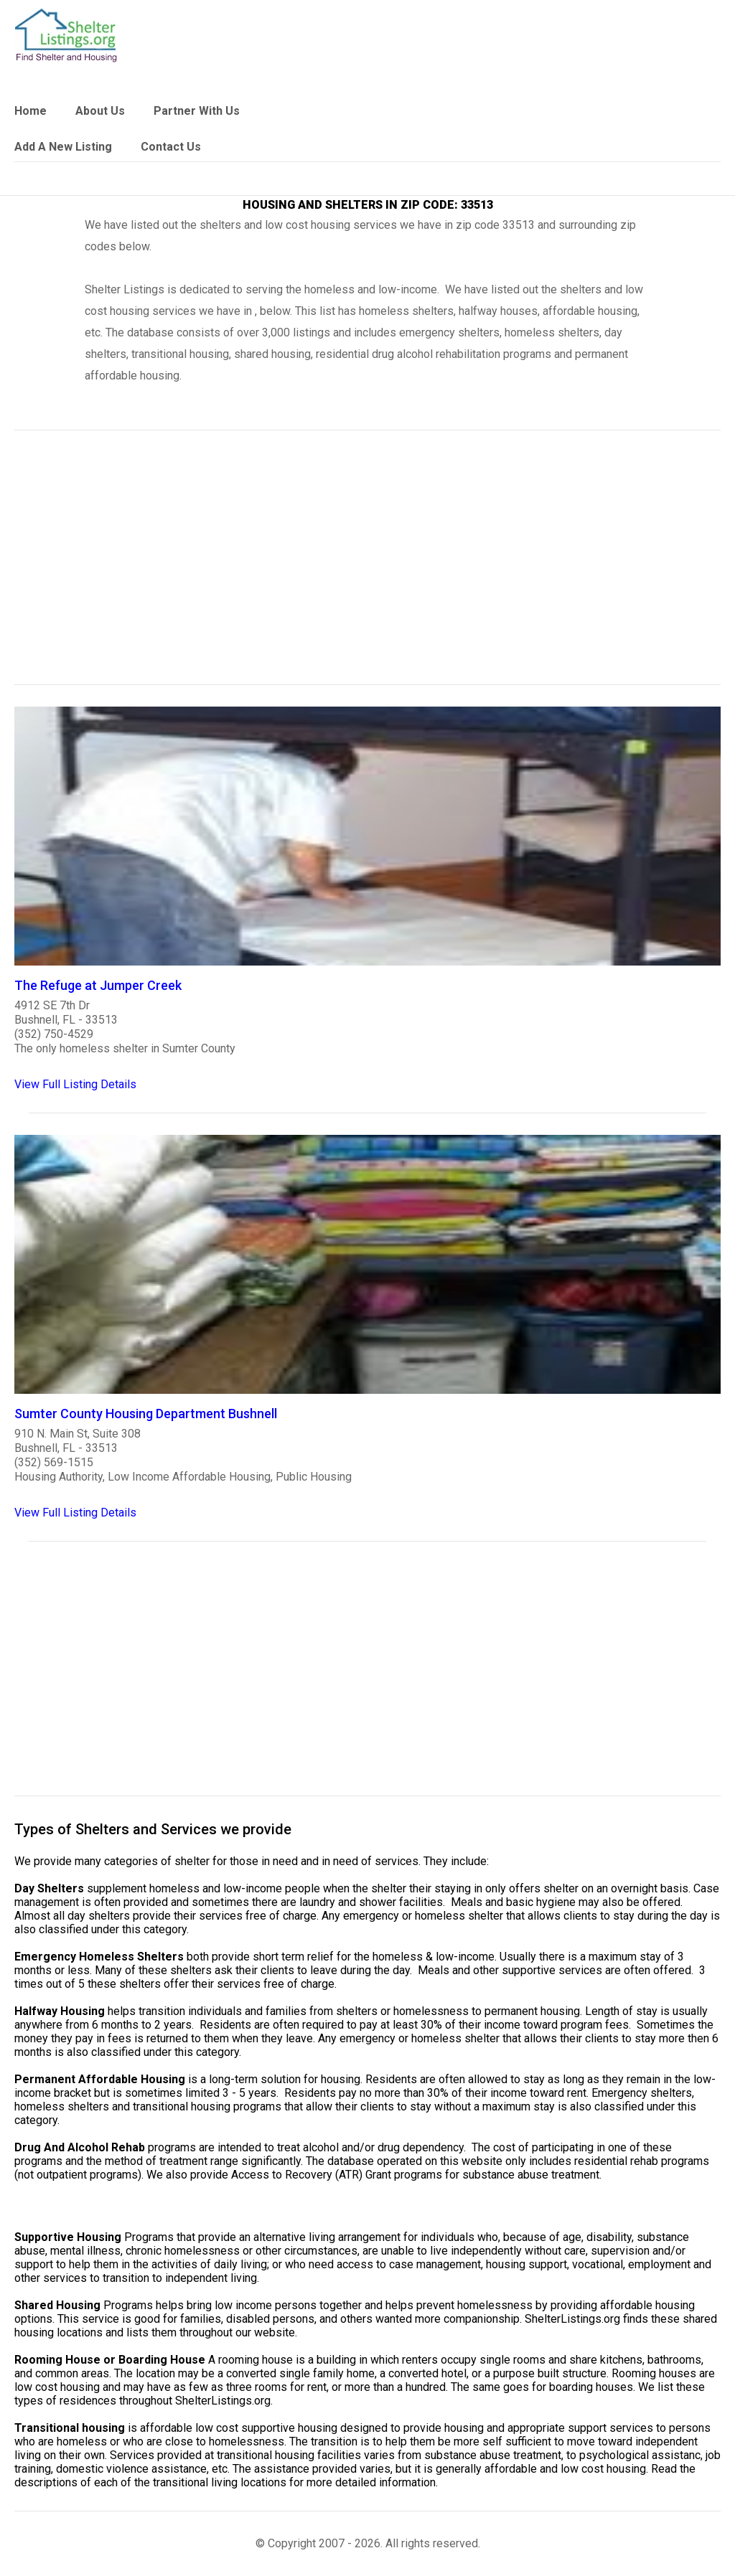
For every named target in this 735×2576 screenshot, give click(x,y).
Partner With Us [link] (197, 111)
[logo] (66, 35)
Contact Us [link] (171, 147)
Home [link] (30, 111)
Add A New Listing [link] (63, 147)
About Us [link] (100, 111)
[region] (367, 566)
